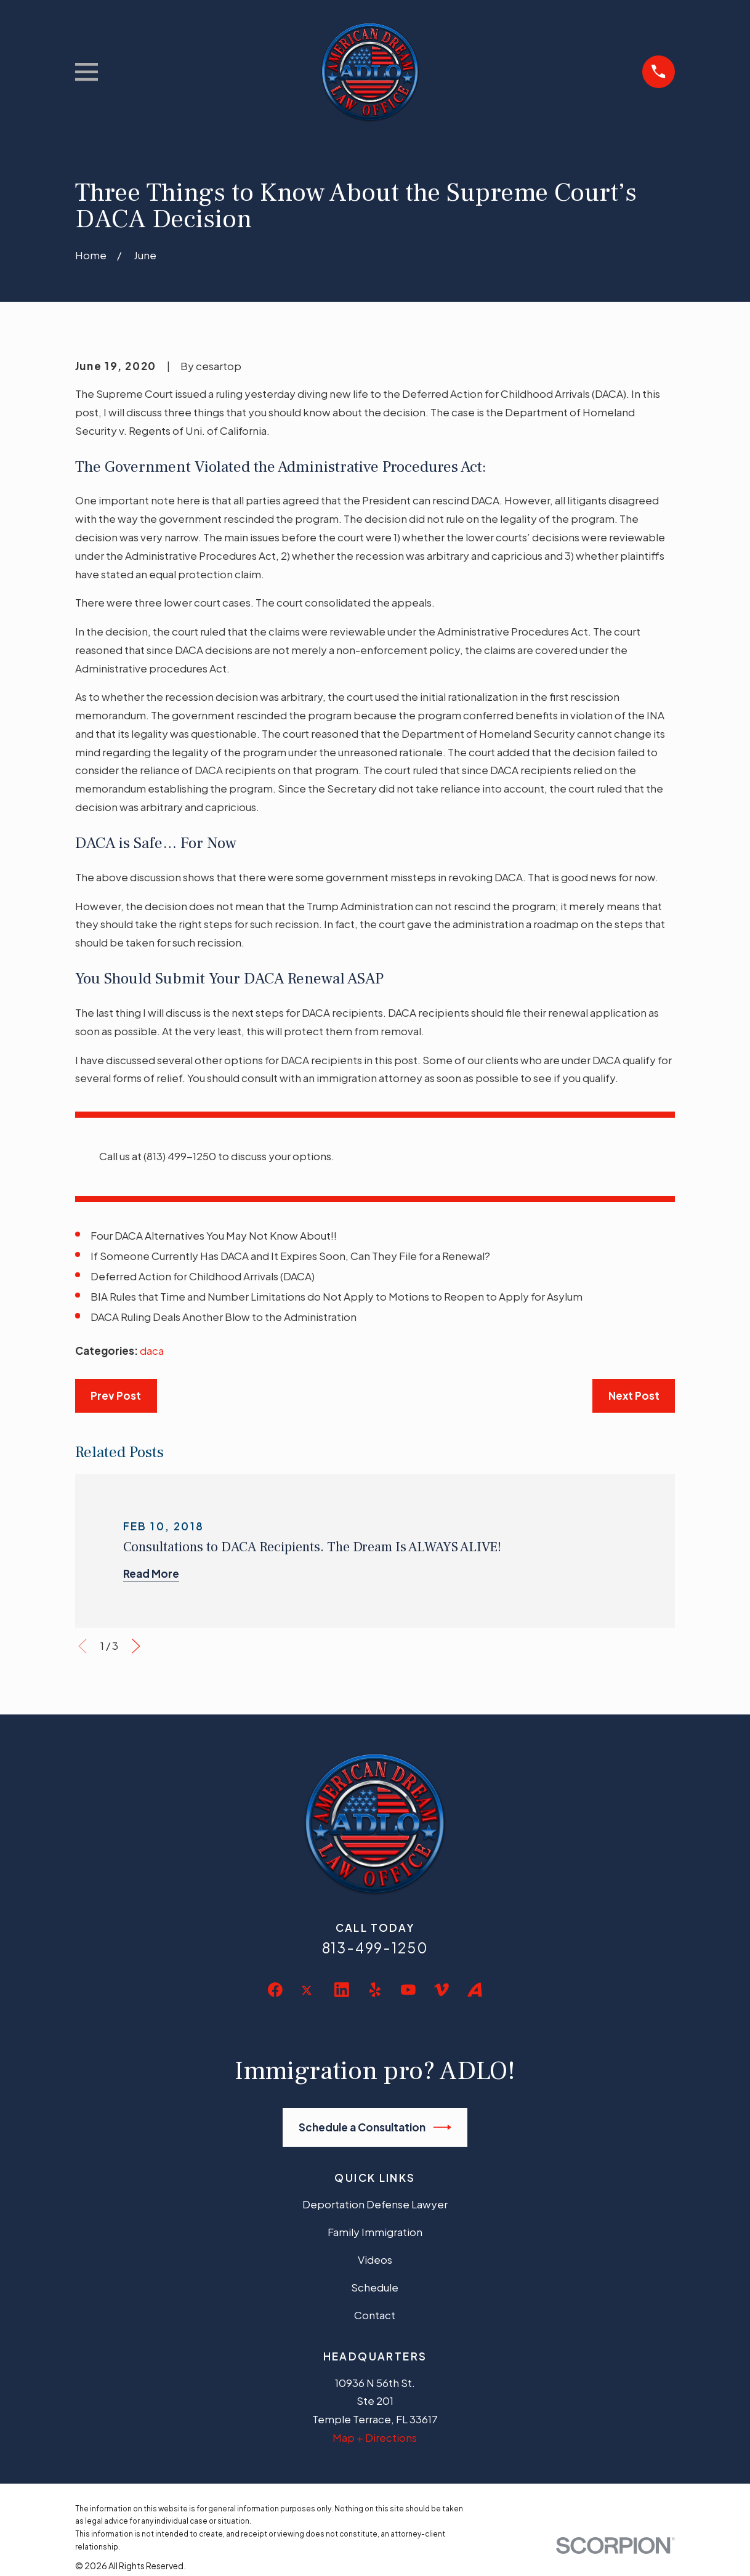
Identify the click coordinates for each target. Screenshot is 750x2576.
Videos (375, 2259)
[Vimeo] (441, 1989)
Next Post (633, 1395)
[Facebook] (275, 1989)
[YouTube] (408, 1989)
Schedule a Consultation (375, 2127)
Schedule (374, 2287)
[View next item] (136, 1646)
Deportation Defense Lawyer (375, 2204)
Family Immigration (375, 2232)
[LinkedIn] (341, 1989)
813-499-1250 (375, 1947)
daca (152, 1350)
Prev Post (116, 1395)
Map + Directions (375, 2437)
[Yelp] (375, 1989)
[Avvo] (474, 1989)
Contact (374, 2315)
